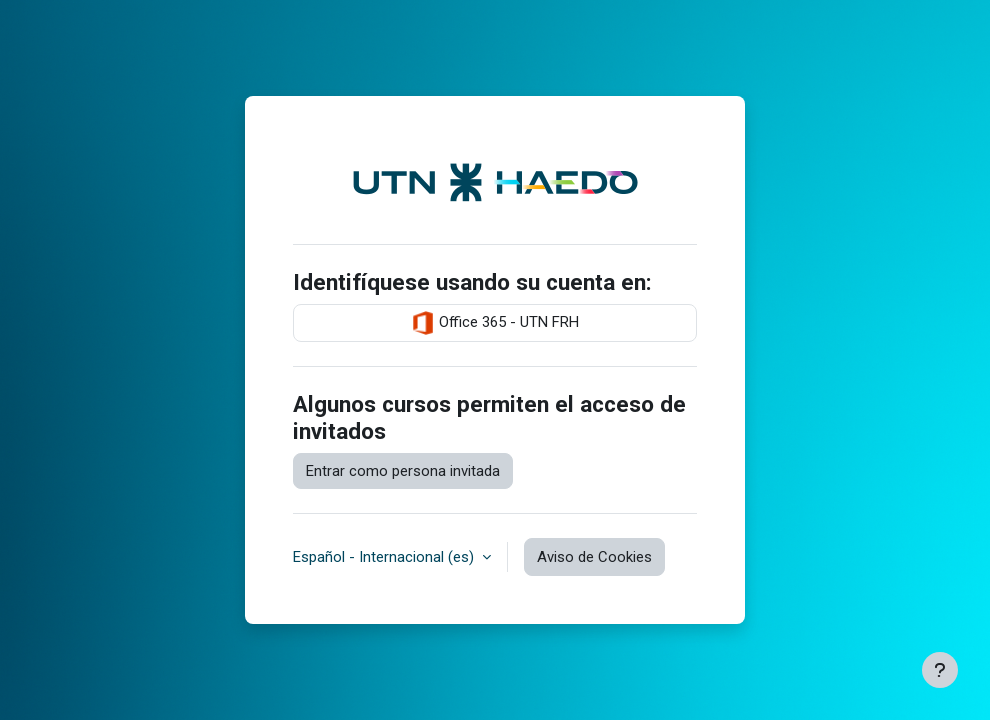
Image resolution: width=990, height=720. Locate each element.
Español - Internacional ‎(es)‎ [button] (385, 557)
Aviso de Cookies (594, 557)
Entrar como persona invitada (403, 471)
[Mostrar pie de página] (940, 670)
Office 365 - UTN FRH (495, 323)
